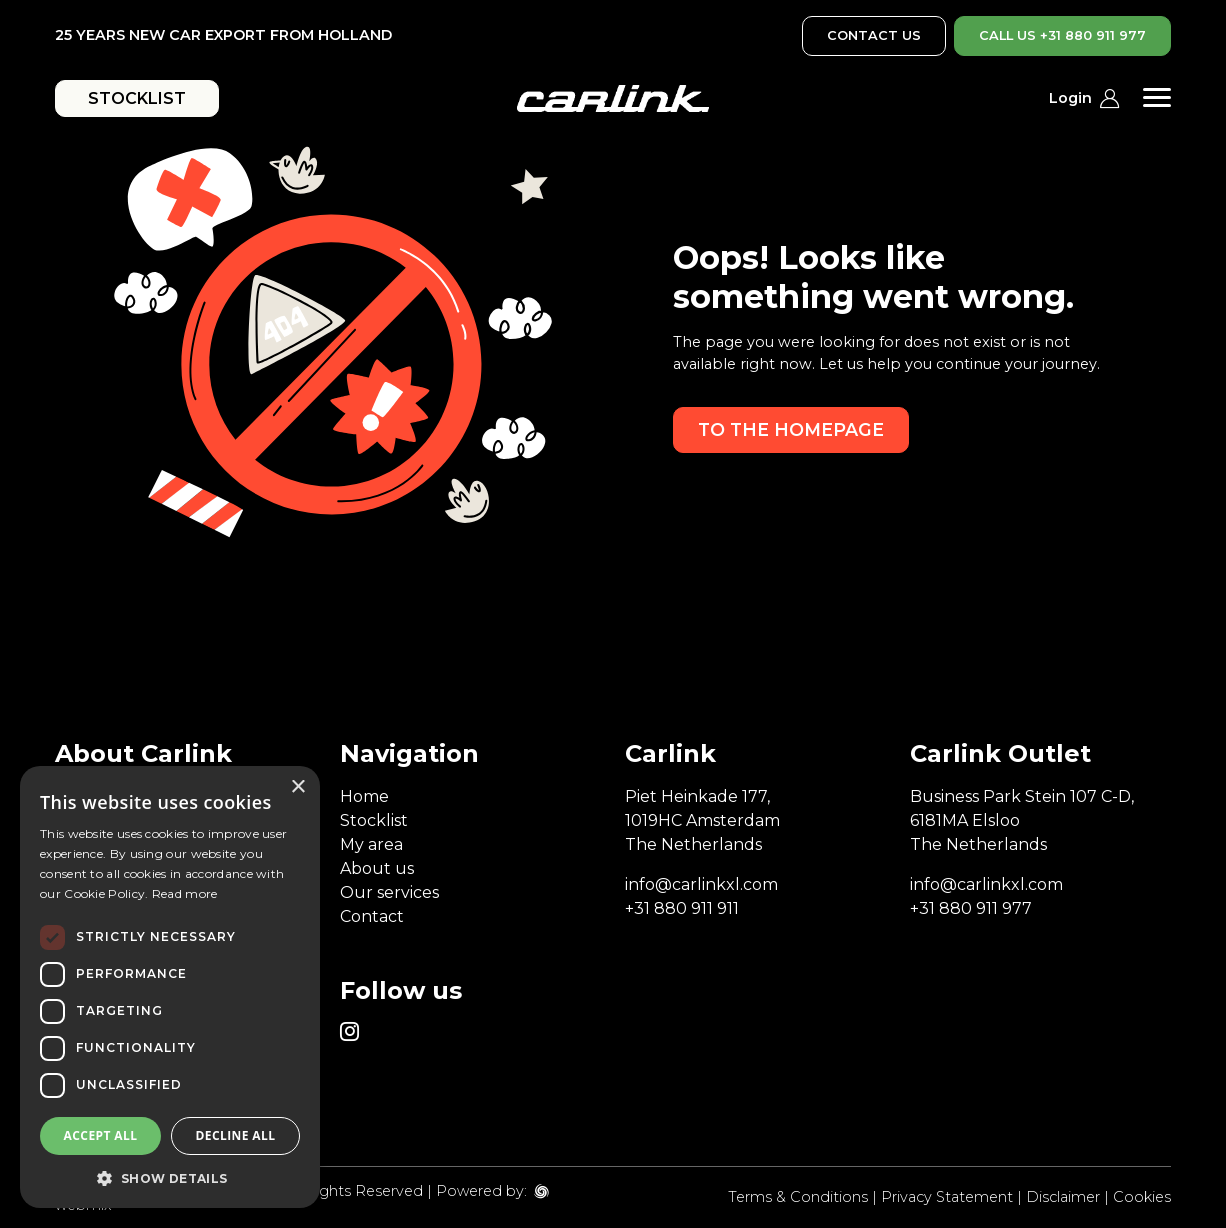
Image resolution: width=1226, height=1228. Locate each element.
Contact (372, 916)
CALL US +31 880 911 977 (1062, 35)
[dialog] (170, 987)
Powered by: (481, 1191)
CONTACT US (874, 35)
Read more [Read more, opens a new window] (185, 893)
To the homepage (791, 429)
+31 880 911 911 (682, 908)
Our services (389, 892)
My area (371, 844)
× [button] (297, 787)
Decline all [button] (236, 1135)
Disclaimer (1063, 1197)
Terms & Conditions (798, 1197)
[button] (170, 1178)
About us (377, 868)
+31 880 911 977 (971, 908)
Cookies (1142, 1197)
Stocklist (374, 820)
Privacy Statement (947, 1197)
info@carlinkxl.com (701, 884)
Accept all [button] (101, 1135)
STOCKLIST (137, 98)
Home (364, 796)
